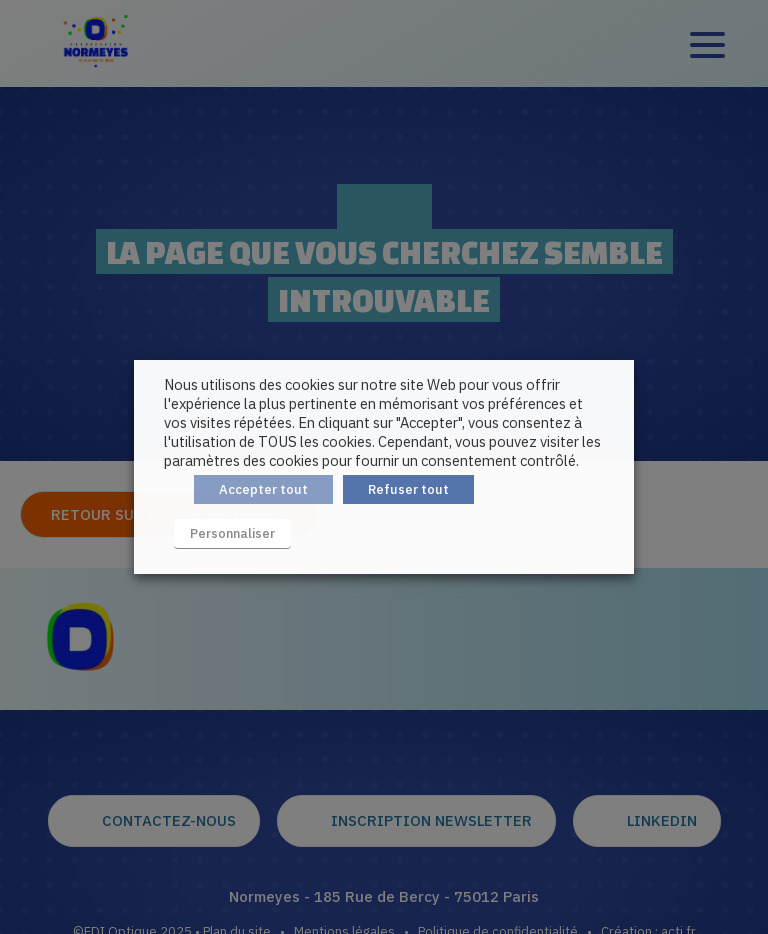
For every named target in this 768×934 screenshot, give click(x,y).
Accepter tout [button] (263, 489)
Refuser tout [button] (408, 489)
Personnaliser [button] (232, 533)
